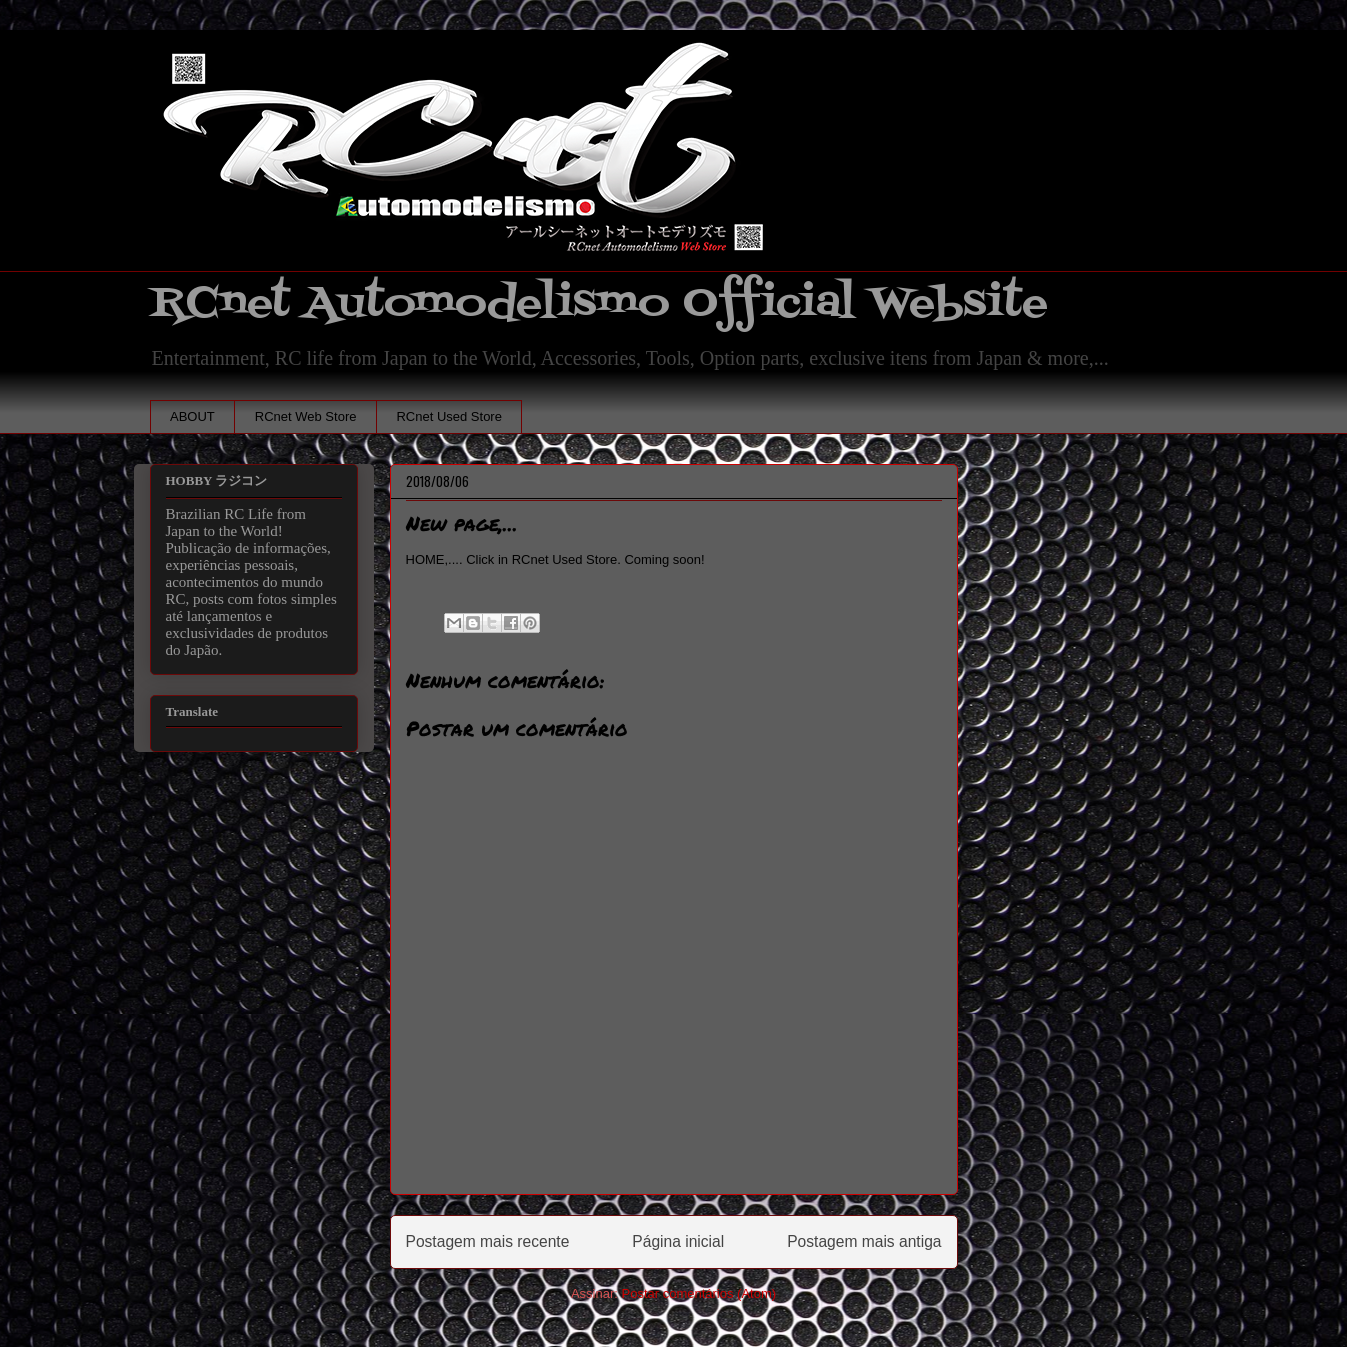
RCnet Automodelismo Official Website (599, 303)
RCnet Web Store (306, 416)
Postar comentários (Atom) (698, 1293)
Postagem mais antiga (864, 1241)
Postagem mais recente (488, 1241)
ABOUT (192, 416)
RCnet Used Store (449, 416)
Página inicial (678, 1241)
